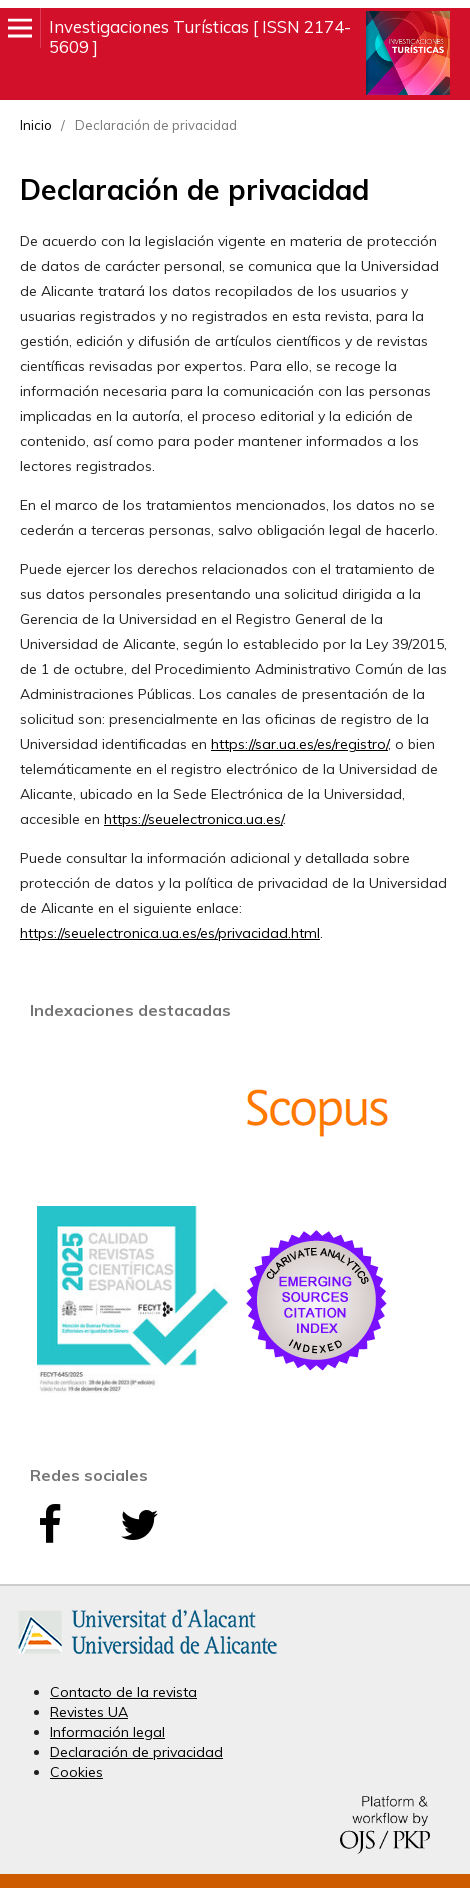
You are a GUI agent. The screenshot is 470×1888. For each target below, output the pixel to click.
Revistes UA (89, 1712)
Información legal (107, 1732)
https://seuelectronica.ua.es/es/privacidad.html (170, 933)
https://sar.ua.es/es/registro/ (299, 744)
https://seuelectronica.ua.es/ (193, 819)
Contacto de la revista (123, 1692)
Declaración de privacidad (136, 1752)
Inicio (36, 125)
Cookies (76, 1772)
